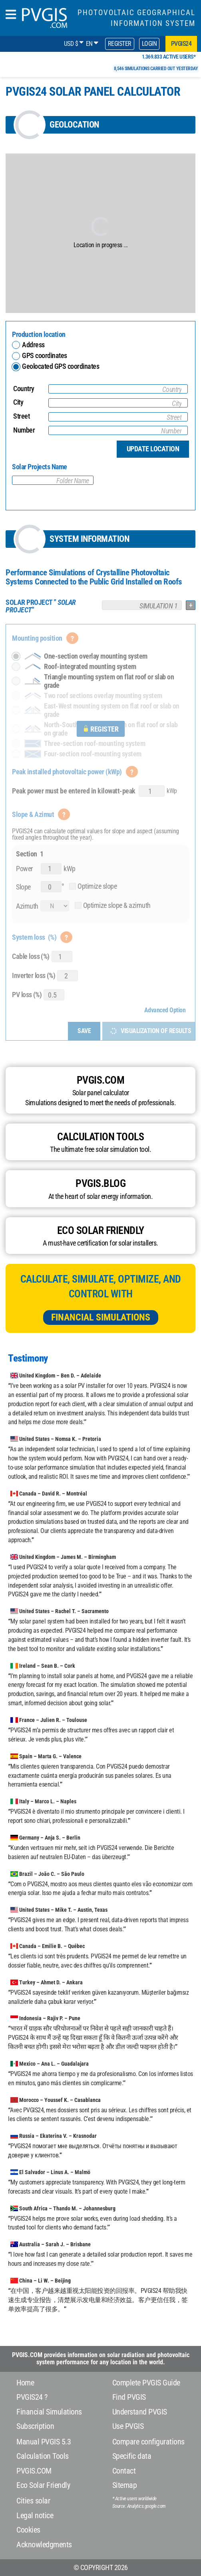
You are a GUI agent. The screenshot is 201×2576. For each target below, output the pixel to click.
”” (41, 606)
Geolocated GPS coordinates (52, 366)
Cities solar (33, 2500)
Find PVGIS (129, 2397)
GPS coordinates (44, 355)
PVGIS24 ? (32, 2397)
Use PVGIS (128, 2426)
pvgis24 (181, 43)
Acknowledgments (44, 2544)
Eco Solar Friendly (43, 2485)
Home (25, 2382)
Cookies (28, 2530)
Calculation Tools (42, 2456)
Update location (153, 449)
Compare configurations (148, 2441)
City (18, 402)
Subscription (35, 2426)
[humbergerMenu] (11, 15)
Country (23, 388)
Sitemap (124, 2485)
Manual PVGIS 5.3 (43, 2441)
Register (119, 43)
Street (21, 416)
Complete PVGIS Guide (146, 2382)
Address (33, 344)
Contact (124, 2471)
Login (149, 43)
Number (24, 430)
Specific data (131, 2456)
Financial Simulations (100, 1317)
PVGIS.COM (34, 2471)
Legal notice (34, 2515)
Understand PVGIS (139, 2412)
